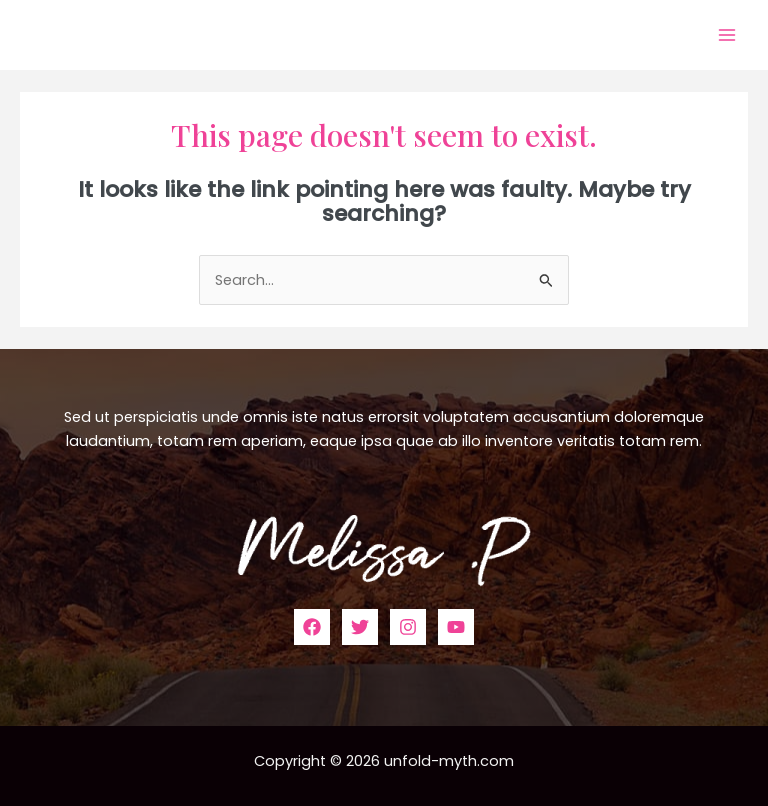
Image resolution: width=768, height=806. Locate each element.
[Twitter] (360, 627)
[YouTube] (456, 627)
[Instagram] (408, 627)
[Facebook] (312, 627)
